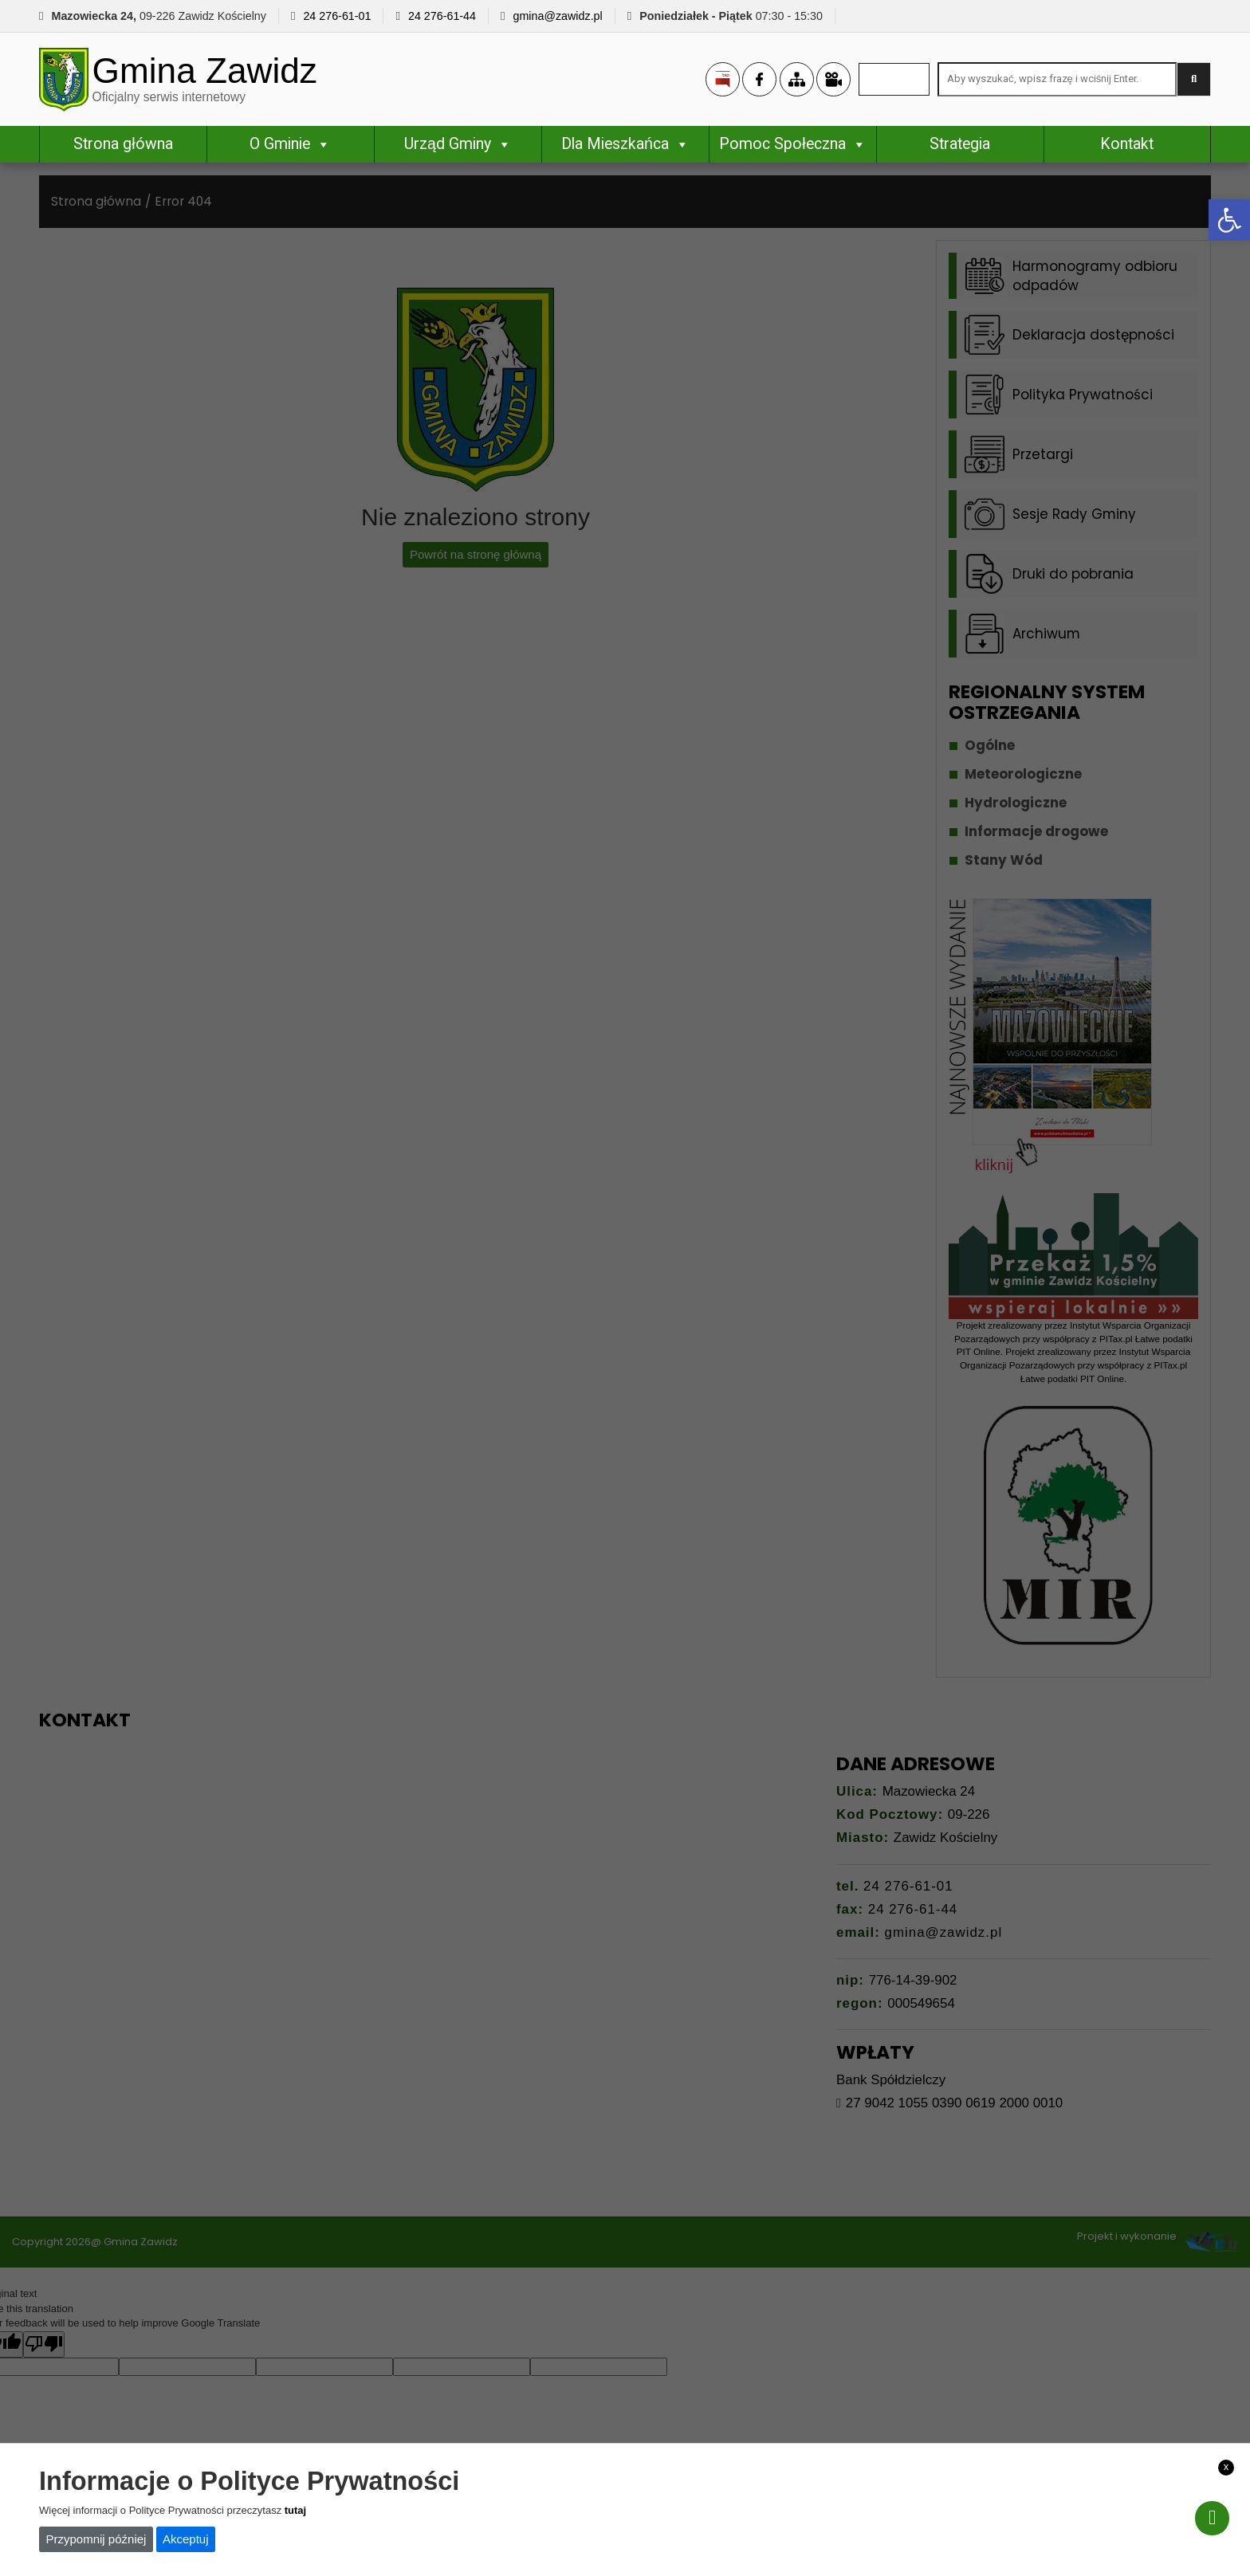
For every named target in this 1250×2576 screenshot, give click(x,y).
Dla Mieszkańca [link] (625, 146)
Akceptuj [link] (186, 2539)
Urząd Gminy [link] (458, 146)
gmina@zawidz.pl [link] (557, 16)
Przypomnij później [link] (96, 2539)
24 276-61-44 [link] (442, 16)
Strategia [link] (960, 146)
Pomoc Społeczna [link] (792, 146)
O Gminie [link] (290, 146)
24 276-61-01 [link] (337, 16)
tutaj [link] (295, 2510)
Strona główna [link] (122, 146)
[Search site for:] (1057, 81)
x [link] (1226, 2466)
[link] (1229, 220)
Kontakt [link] (1127, 146)
